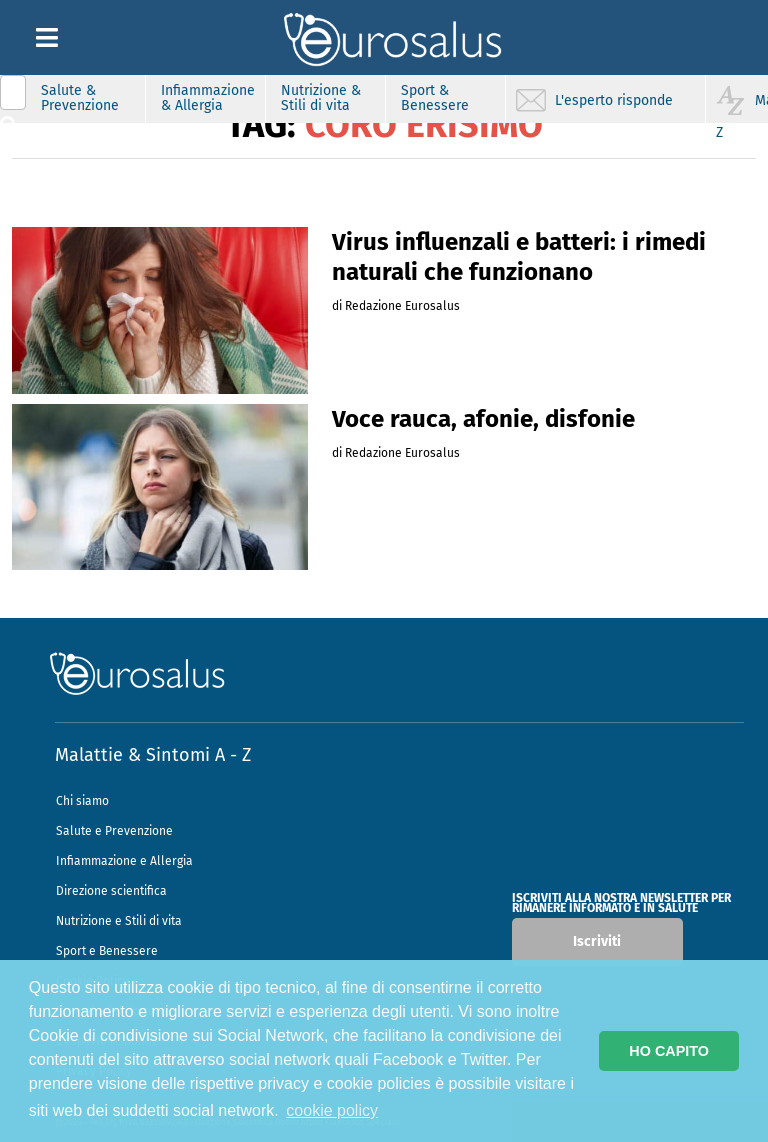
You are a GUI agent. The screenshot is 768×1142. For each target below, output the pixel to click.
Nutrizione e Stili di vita (119, 921)
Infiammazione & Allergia (208, 98)
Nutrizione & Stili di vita (321, 98)
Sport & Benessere (435, 98)
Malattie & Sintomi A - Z (153, 755)
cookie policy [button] (332, 1110)
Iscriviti (597, 941)
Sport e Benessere (107, 951)
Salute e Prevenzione (114, 831)
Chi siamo (82, 801)
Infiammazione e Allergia (124, 861)
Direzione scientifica (111, 891)
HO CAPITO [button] (669, 1051)
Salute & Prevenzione (80, 98)
